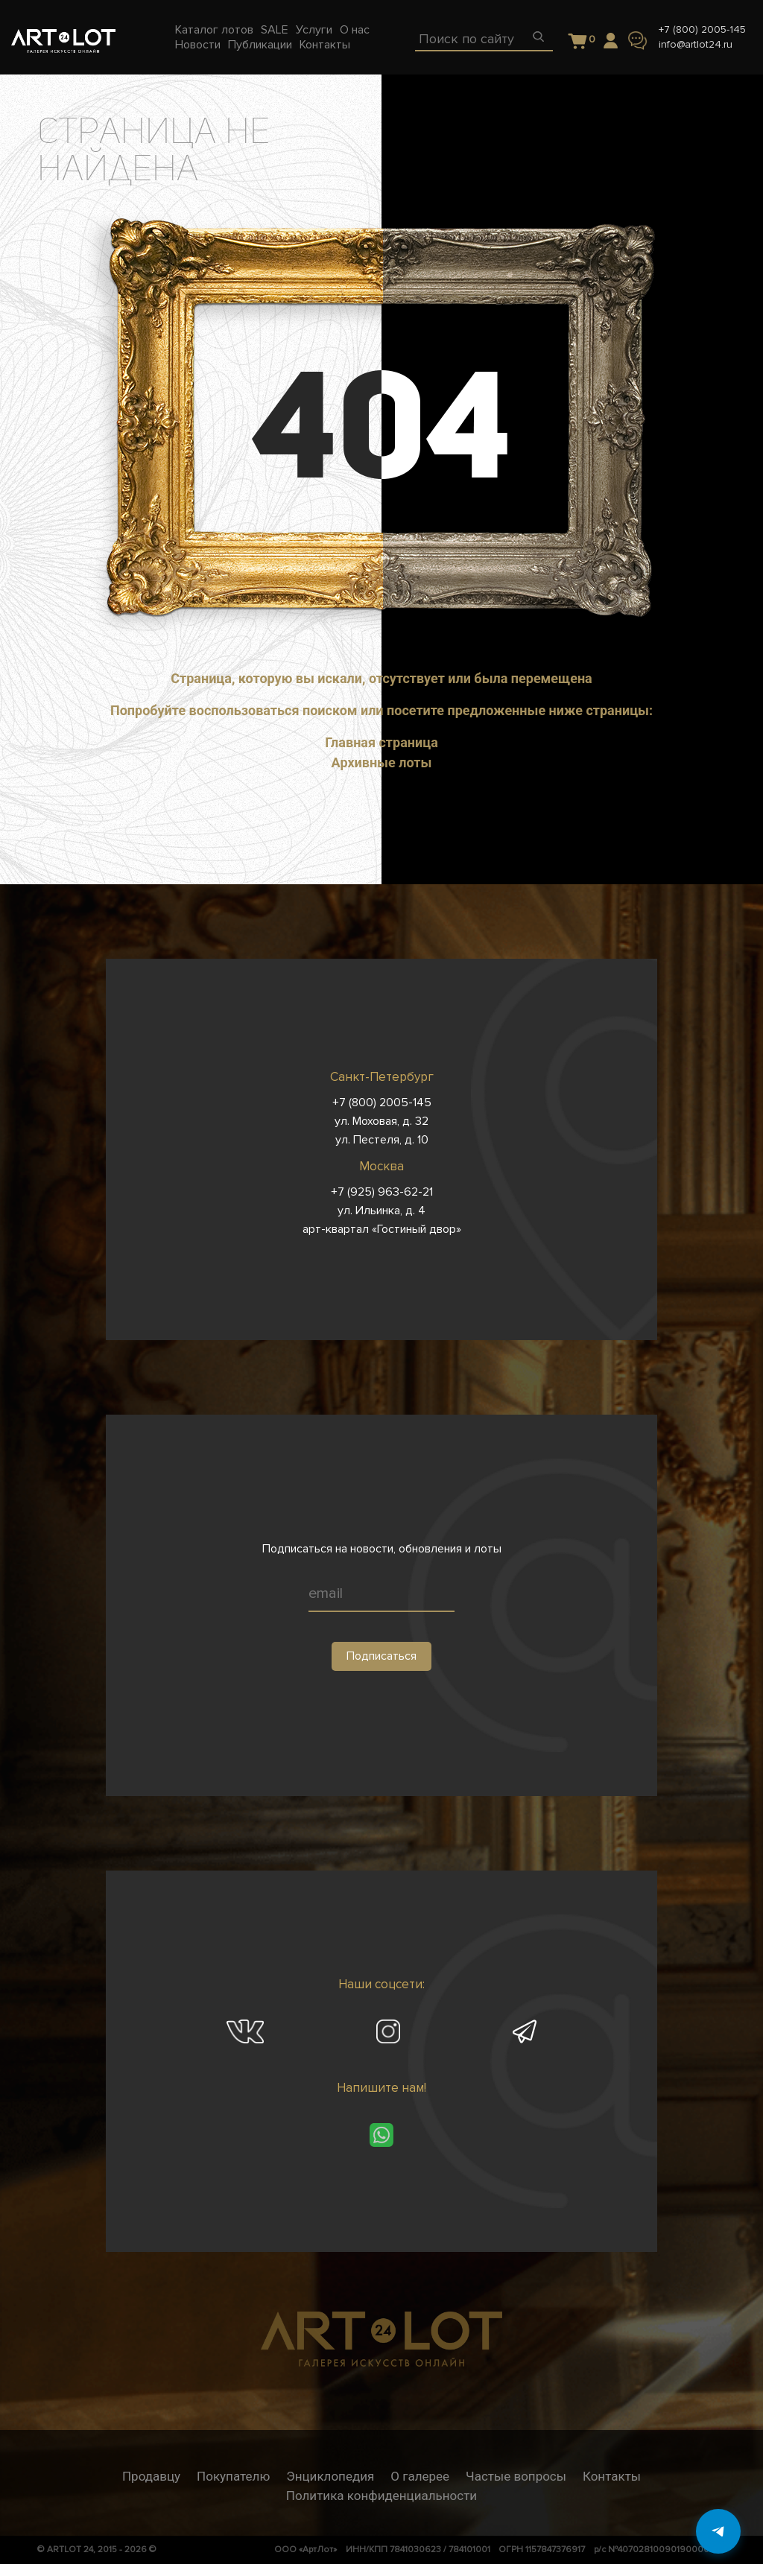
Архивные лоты (382, 762)
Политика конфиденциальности (381, 2495)
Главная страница (381, 742)
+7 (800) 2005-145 (702, 29)
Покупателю (233, 2476)
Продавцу (151, 2476)
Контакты (612, 2476)
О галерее (419, 2476)
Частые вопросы (516, 2476)
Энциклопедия (330, 2476)
